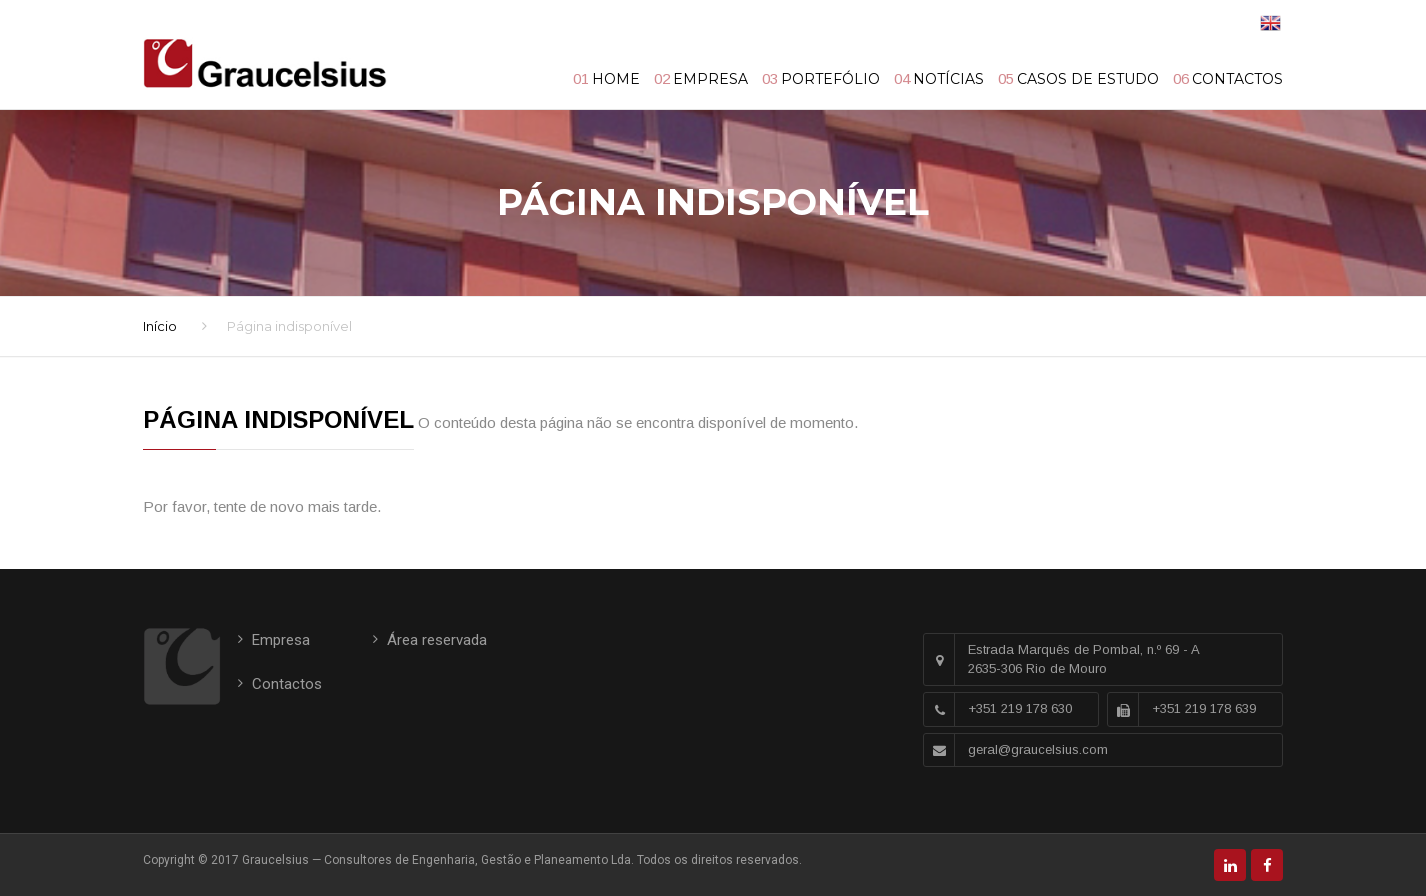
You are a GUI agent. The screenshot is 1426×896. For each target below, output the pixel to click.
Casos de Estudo (1088, 79)
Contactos (1237, 79)
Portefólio (830, 79)
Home (616, 79)
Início (160, 326)
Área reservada (437, 640)
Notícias (948, 79)
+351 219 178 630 (1020, 708)
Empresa (710, 79)
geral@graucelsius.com (1038, 749)
